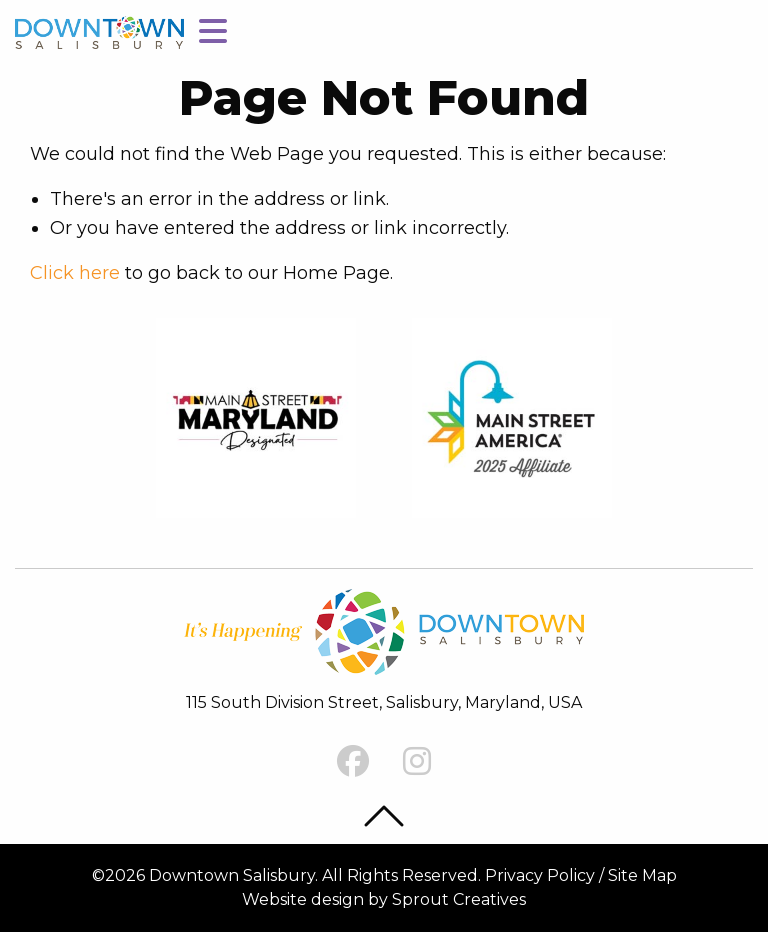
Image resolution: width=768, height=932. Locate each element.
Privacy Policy (540, 875)
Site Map (642, 875)
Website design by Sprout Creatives (384, 899)
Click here (75, 273)
